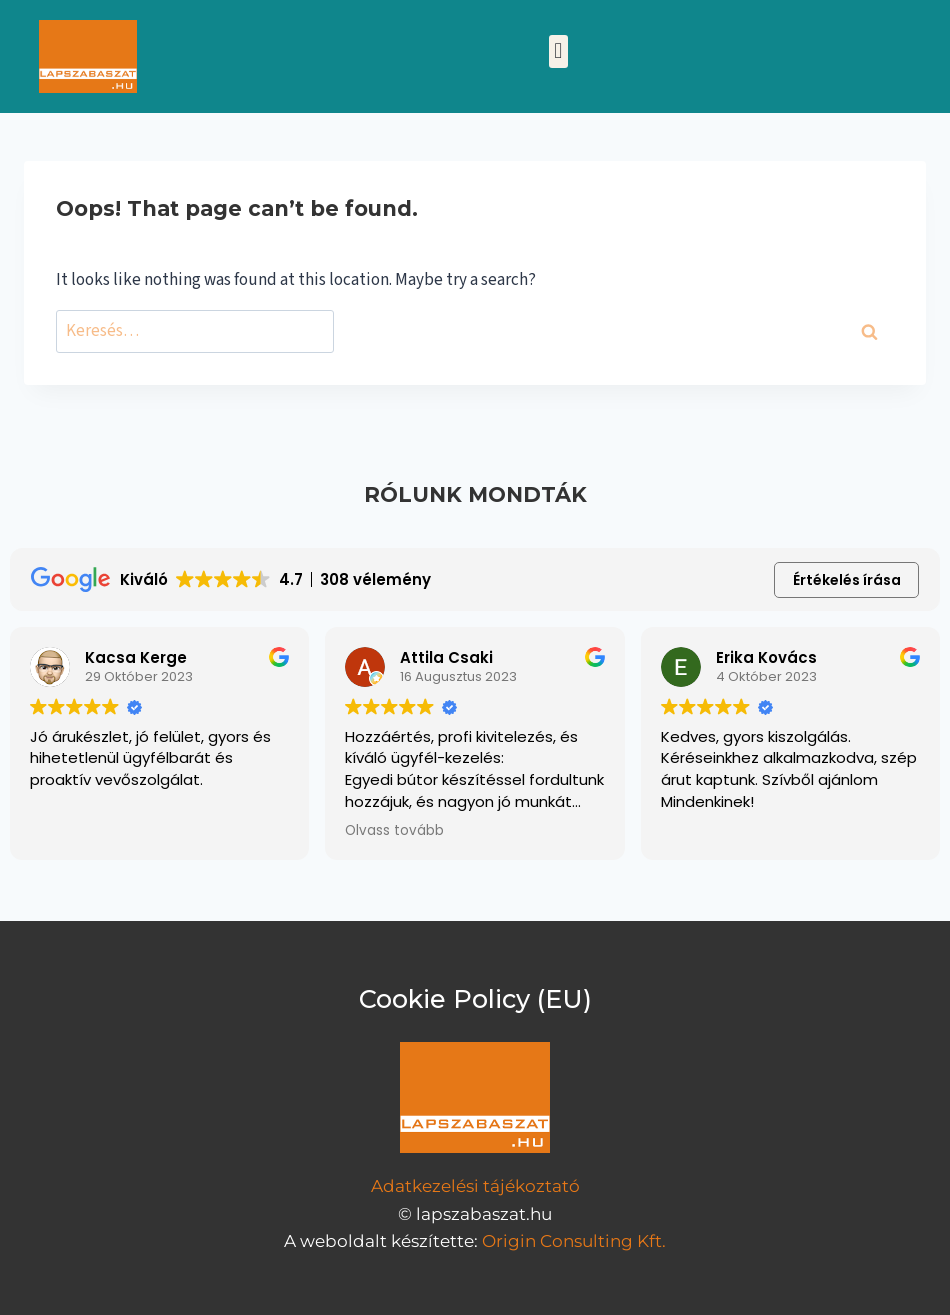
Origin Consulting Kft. (574, 1241)
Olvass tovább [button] (394, 831)
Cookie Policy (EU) (475, 999)
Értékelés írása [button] (847, 580)
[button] (558, 51)
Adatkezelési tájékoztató (475, 1186)
